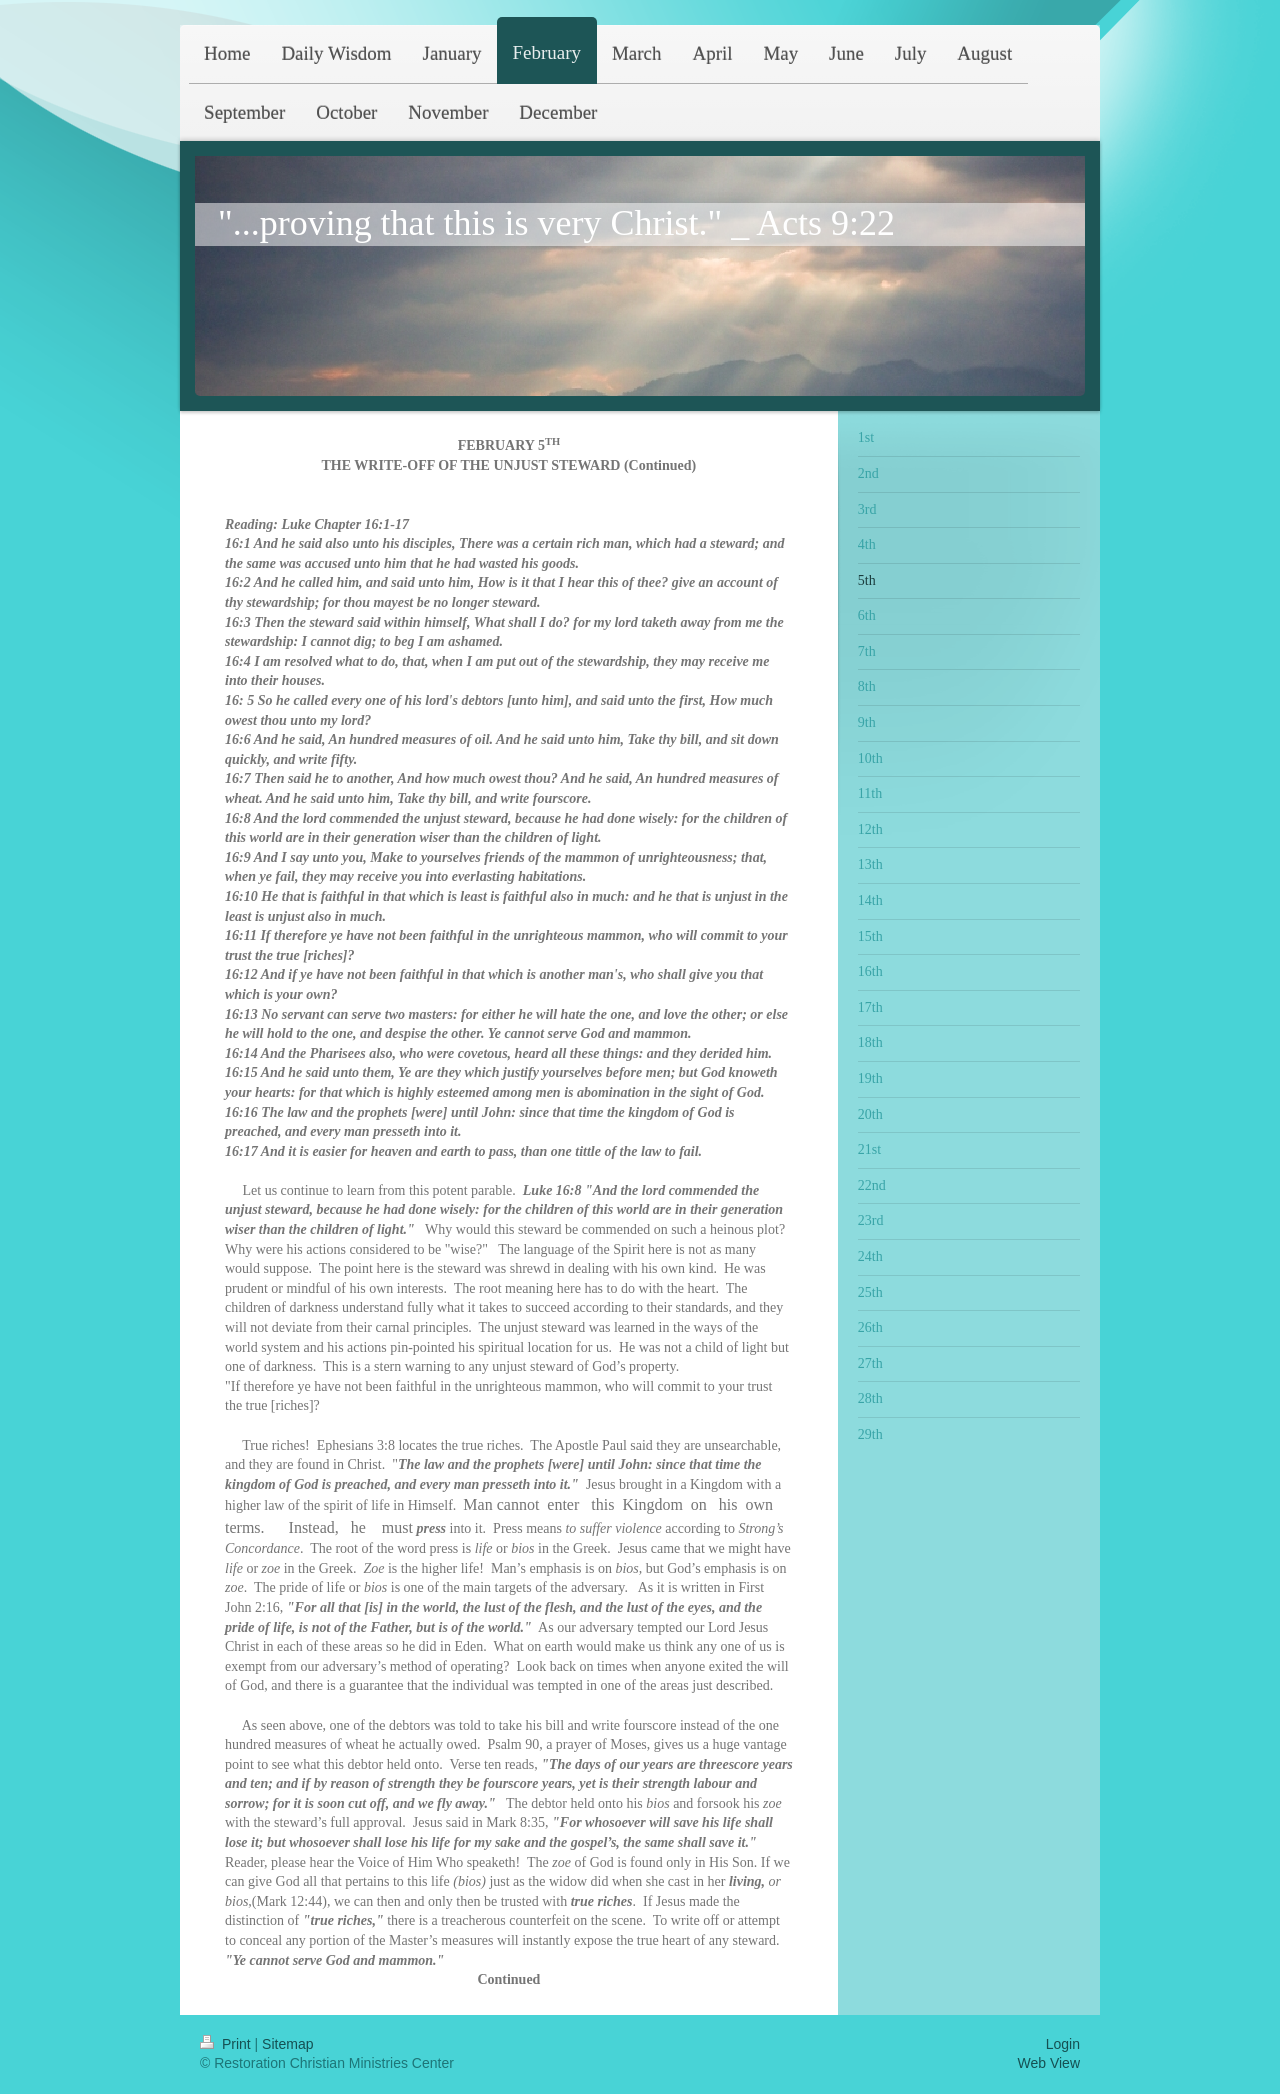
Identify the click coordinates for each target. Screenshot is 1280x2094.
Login (1063, 2044)
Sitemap (287, 2044)
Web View (1048, 2063)
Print (227, 2044)
